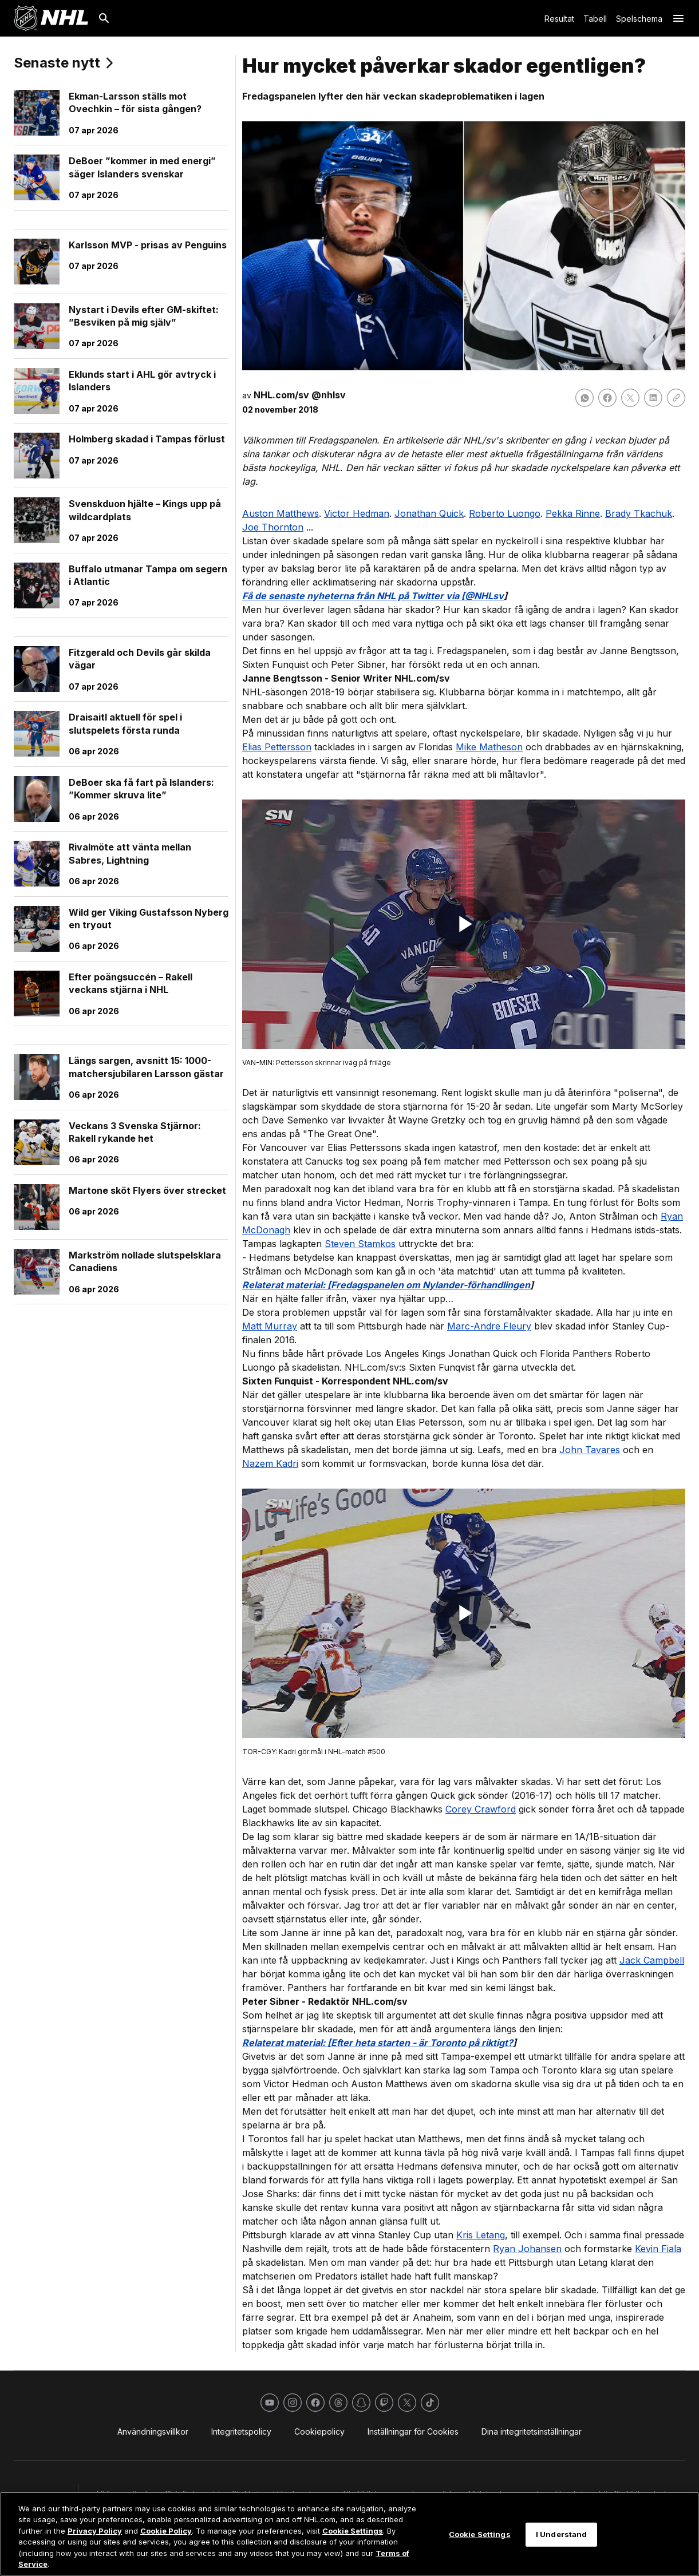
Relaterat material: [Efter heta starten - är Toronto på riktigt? (377, 2042)
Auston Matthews (280, 513)
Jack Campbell (651, 1960)
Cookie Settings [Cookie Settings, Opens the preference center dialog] (480, 2534)
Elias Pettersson (276, 747)
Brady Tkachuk (638, 513)
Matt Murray (269, 1326)
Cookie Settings (352, 2530)
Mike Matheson (489, 747)
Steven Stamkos (360, 1243)
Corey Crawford (480, 1809)
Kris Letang (480, 2235)
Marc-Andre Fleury (489, 1326)
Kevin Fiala (658, 2248)
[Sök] (104, 18)
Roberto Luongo (504, 513)
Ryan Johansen (527, 2248)
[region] (349, 2534)
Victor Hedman (356, 513)
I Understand (561, 2534)
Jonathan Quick (429, 513)
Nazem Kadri (270, 1463)
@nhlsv (328, 395)
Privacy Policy (95, 2530)
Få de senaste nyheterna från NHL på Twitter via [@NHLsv (373, 596)
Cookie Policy (166, 2530)
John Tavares (589, 1449)
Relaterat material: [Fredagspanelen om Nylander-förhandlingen (386, 1285)
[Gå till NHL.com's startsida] (51, 18)
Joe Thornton (272, 527)
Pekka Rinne (573, 513)
